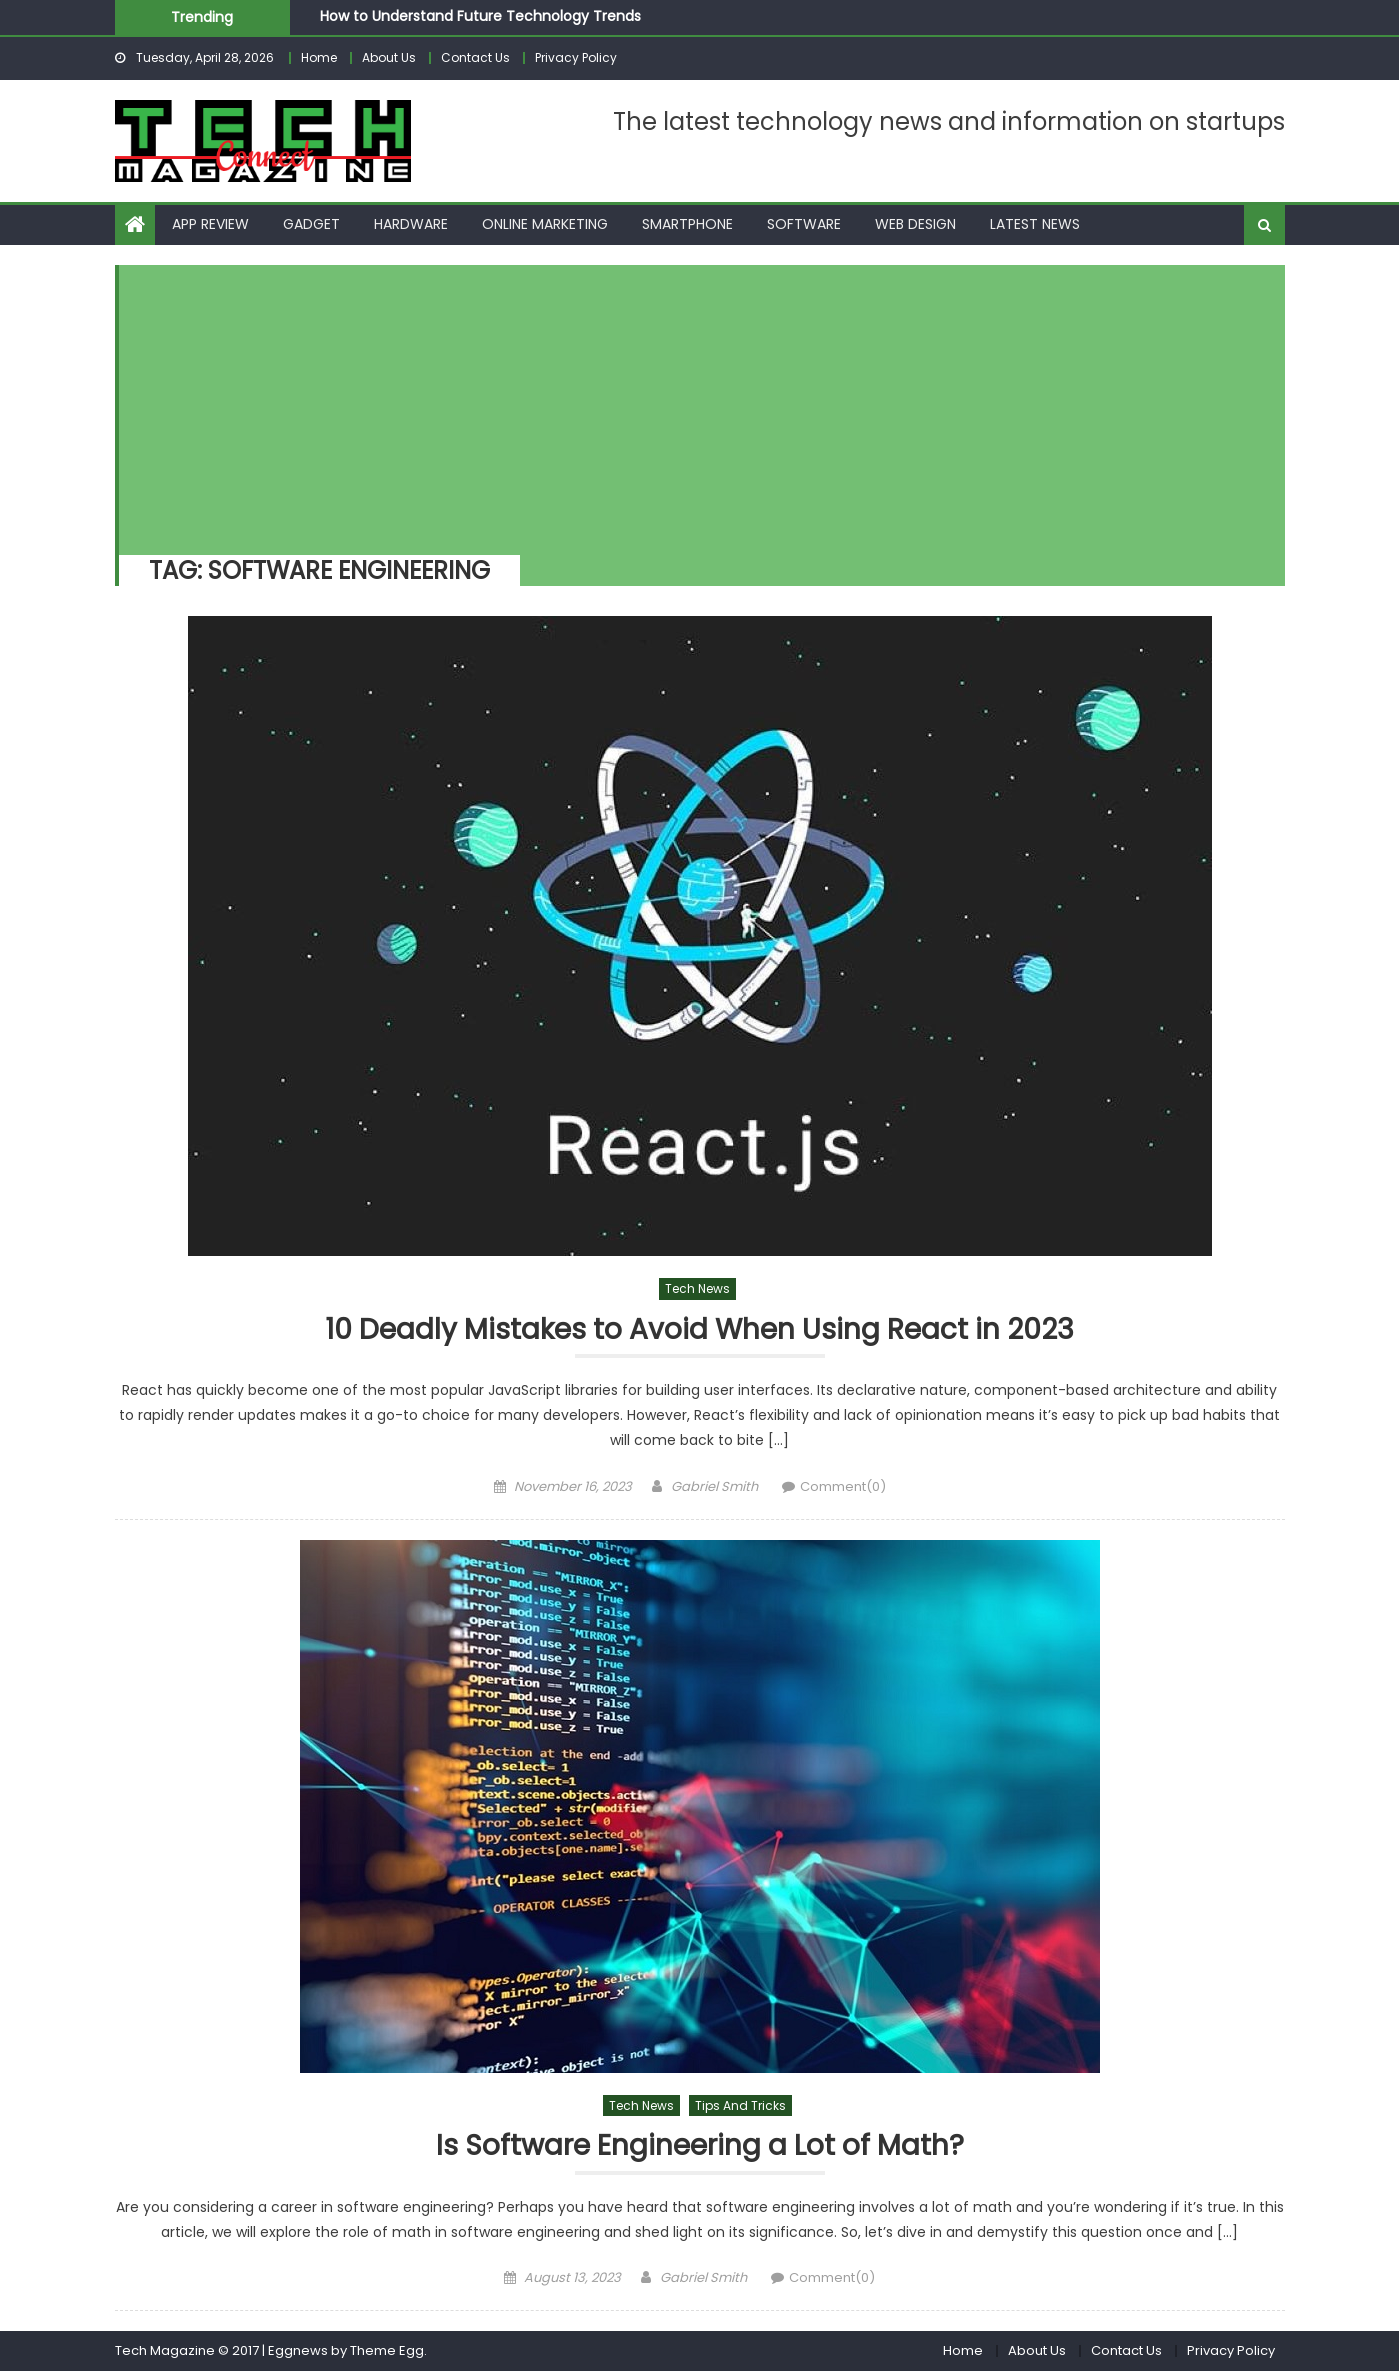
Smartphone (687, 224)
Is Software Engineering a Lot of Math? (700, 2146)
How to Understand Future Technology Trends (480, 16)
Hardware (411, 224)
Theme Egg (387, 2350)
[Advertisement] (692, 405)
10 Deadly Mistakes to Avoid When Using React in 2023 (699, 1330)
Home (319, 57)
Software (804, 224)
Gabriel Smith (714, 1486)
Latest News (1035, 224)
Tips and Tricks (740, 2105)
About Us (389, 57)
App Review (210, 224)
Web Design (915, 224)
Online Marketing (545, 224)
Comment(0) (843, 1486)
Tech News (697, 1288)
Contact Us (475, 57)
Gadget (311, 224)
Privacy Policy (576, 57)
